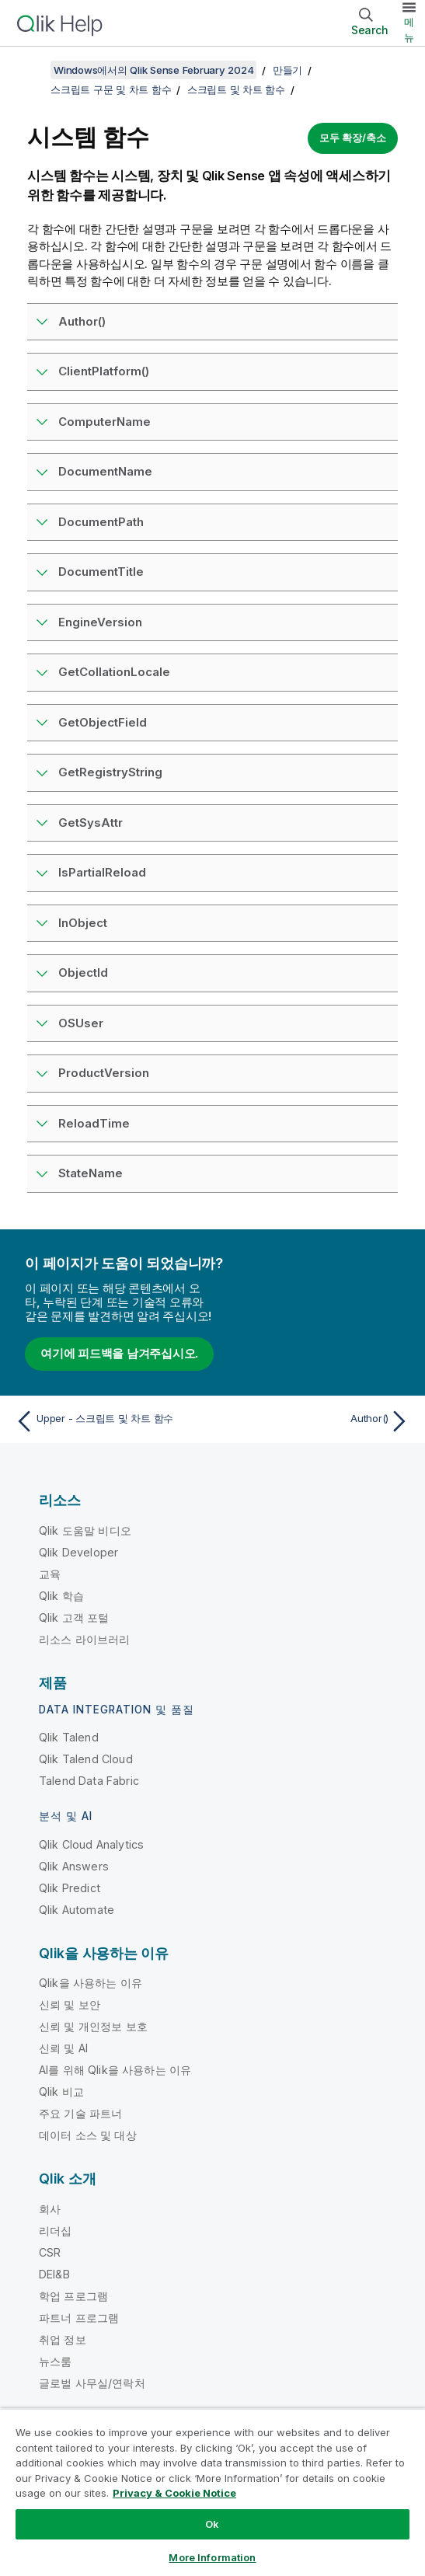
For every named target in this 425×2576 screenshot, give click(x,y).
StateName (90, 1173)
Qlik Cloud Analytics (91, 1844)
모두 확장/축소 (352, 137)
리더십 (55, 2230)
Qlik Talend (69, 1737)
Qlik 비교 (61, 2091)
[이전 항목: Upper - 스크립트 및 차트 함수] (110, 1421)
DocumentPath (101, 521)
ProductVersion (103, 1072)
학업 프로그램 (73, 2295)
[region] (212, 2492)
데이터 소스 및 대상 (88, 2135)
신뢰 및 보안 (69, 2004)
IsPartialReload (102, 872)
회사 (50, 2208)
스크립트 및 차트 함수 (236, 89)
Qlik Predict (69, 1888)
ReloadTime (94, 1123)
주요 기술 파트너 (80, 2113)
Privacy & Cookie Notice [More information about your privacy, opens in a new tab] (174, 2493)
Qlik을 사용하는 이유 (90, 1982)
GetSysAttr (90, 822)
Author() (82, 321)
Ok (212, 2524)
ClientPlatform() (103, 371)
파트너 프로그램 (79, 2317)
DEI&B (54, 2274)
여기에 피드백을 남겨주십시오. (119, 1353)
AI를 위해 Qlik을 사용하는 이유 (115, 2069)
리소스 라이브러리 (84, 1639)
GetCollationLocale (114, 671)
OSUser (80, 1023)
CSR (50, 2252)
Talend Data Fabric (89, 1780)
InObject (82, 922)
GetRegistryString (110, 772)
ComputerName (104, 421)
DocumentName (105, 471)
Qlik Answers (74, 1866)
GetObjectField (102, 722)
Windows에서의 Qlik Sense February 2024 (153, 70)
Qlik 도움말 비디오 (85, 1530)
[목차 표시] (31, 70)
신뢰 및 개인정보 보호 (93, 2026)
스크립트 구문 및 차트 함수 (111, 89)
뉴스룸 (55, 2361)
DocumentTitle (101, 571)
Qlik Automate (76, 1909)
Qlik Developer (78, 1552)
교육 (50, 1574)
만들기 (287, 70)
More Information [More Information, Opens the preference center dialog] (212, 2557)
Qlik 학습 (61, 1595)
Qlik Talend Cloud (86, 1759)
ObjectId (83, 972)
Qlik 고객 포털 (74, 1617)
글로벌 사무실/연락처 (92, 2383)
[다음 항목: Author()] (315, 1421)
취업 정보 (62, 2339)
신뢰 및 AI (63, 2048)
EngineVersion (100, 622)
